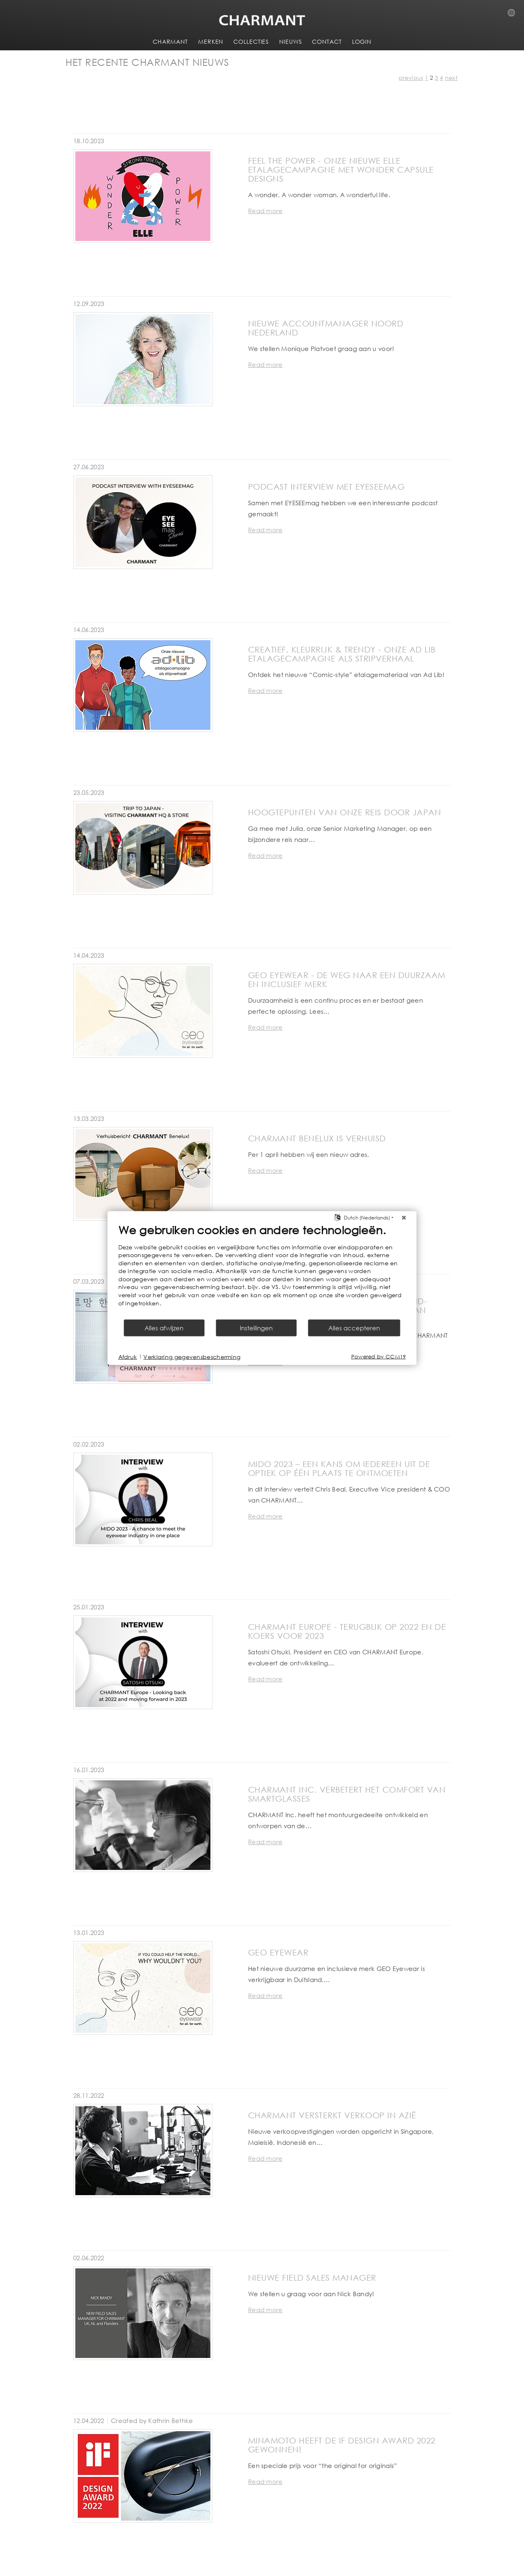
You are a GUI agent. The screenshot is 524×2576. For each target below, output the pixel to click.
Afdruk (127, 1356)
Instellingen (256, 1328)
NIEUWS (290, 41)
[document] (262, 1271)
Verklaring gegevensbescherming (191, 1356)
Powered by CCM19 (378, 1356)
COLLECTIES (251, 41)
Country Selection (514, 15)
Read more (265, 211)
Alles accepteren (354, 1328)
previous (411, 77)
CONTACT (326, 41)
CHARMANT (170, 41)
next (451, 77)
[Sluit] (404, 1217)
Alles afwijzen (164, 1328)
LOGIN (362, 41)
